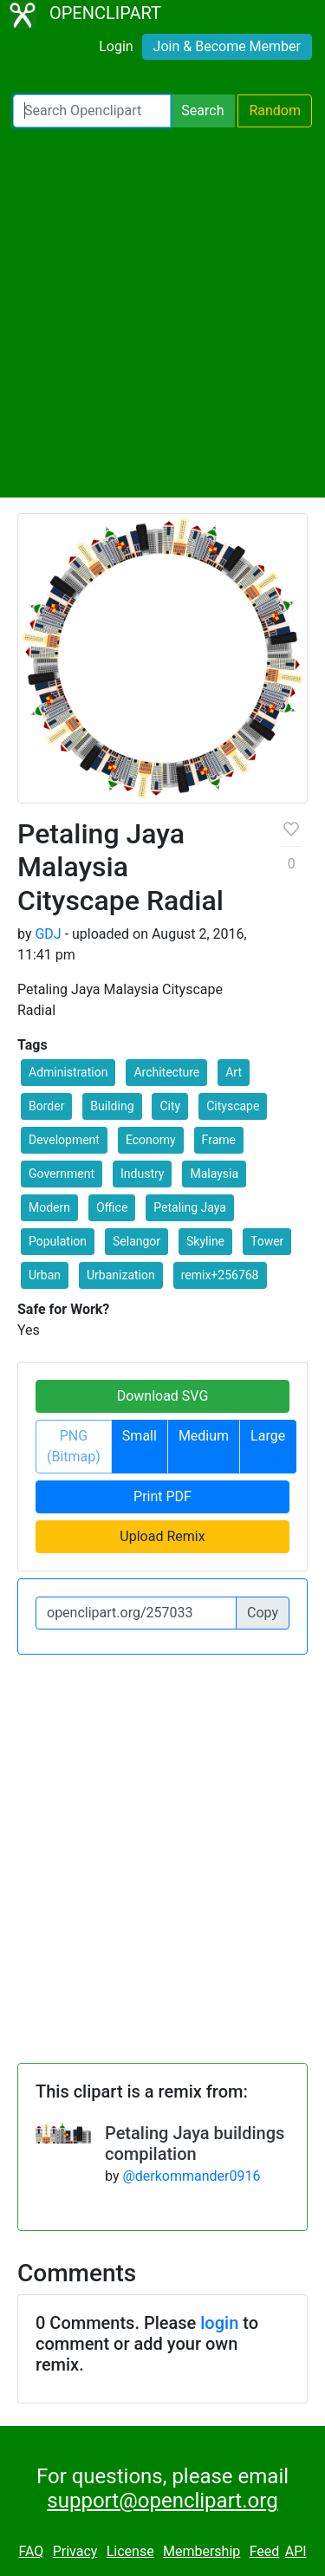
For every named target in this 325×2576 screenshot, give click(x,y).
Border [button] (46, 1106)
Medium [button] (204, 1436)
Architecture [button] (166, 1072)
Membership (201, 2551)
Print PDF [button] (162, 1496)
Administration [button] (68, 1072)
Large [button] (267, 1436)
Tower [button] (266, 1241)
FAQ (30, 2551)
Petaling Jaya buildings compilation (194, 2143)
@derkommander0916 (191, 2176)
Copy (262, 1612)
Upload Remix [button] (162, 1536)
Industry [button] (142, 1174)
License (130, 2551)
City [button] (169, 1106)
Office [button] (111, 1207)
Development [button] (64, 1140)
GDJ (48, 934)
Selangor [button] (136, 1241)
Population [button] (58, 1241)
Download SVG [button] (163, 1396)
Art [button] (233, 1072)
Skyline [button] (205, 1241)
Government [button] (61, 1174)
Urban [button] (45, 1275)
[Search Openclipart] (92, 110)
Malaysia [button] (214, 1174)
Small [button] (139, 1436)
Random (275, 110)
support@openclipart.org (162, 2500)
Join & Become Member (227, 46)
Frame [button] (219, 1140)
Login (116, 46)
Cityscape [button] (232, 1106)
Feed (265, 2551)
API (296, 2551)
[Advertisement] (162, 312)
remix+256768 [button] (220, 1275)
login (219, 2323)
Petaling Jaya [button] (189, 1207)
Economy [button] (151, 1140)
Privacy (75, 2551)
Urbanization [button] (121, 1275)
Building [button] (111, 1106)
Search (202, 110)
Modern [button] (49, 1207)
